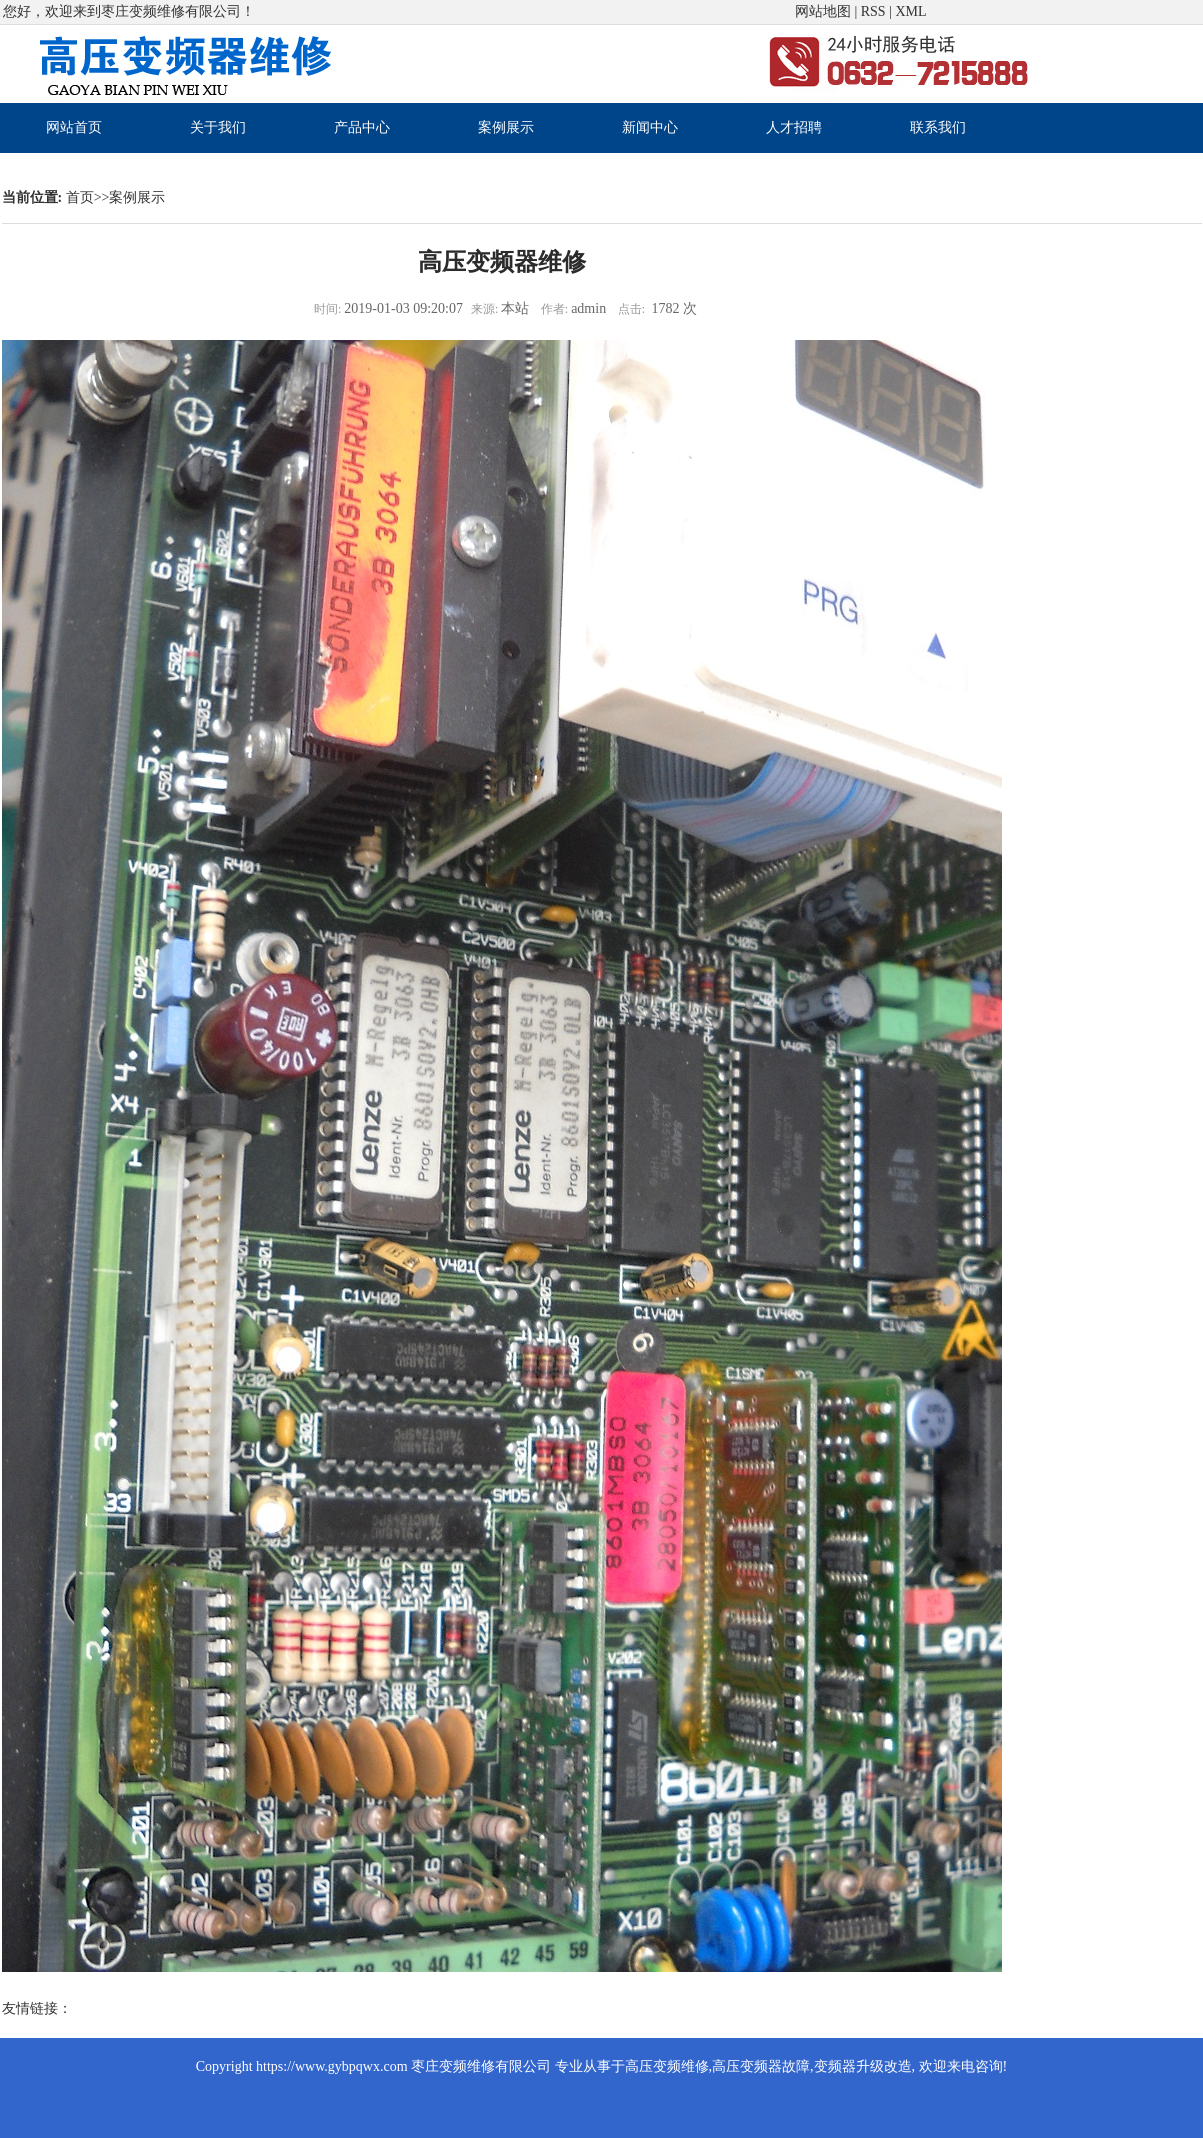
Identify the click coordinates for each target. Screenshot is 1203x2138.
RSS (873, 11)
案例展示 (506, 127)
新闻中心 (650, 127)
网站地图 (823, 11)
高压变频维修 (667, 2066)
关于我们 (218, 127)
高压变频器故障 (761, 2066)
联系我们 (938, 127)
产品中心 (362, 127)
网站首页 (74, 127)
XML (910, 11)
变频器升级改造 (863, 2066)
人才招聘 (794, 127)
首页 (80, 197)
